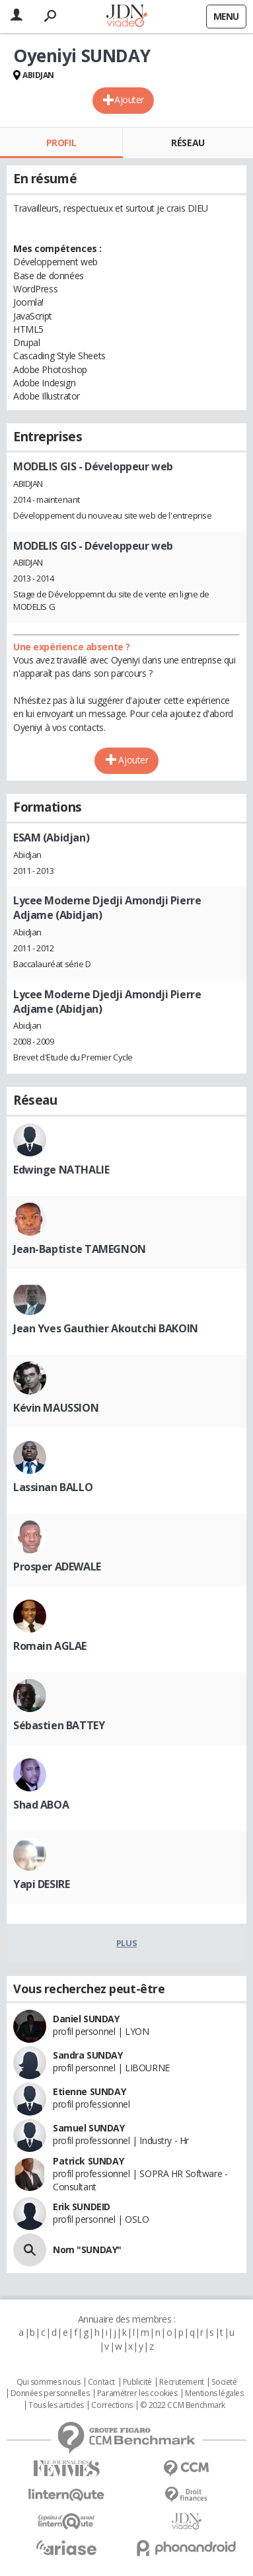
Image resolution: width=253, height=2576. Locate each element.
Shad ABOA (41, 1804)
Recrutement (181, 2382)
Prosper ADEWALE (57, 1566)
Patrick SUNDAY (88, 2161)
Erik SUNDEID (81, 2206)
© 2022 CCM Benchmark (182, 2405)
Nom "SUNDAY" (87, 2249)
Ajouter (129, 99)
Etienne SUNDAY (89, 2091)
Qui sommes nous (49, 2382)
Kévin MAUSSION (55, 1407)
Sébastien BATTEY (58, 1725)
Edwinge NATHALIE (61, 1169)
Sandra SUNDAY (88, 2055)
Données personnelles (50, 2393)
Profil (61, 142)
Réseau (187, 142)
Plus (126, 1943)
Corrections (111, 2405)
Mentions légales (214, 2393)
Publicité (137, 2382)
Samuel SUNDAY (89, 2128)
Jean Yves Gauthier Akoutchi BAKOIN (105, 1328)
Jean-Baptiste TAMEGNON (79, 1249)
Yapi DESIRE (41, 1884)
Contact (101, 2382)
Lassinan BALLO (52, 1487)
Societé (223, 2382)
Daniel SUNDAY (86, 2018)
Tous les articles (56, 2405)
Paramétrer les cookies (137, 2393)
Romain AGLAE (50, 1646)
